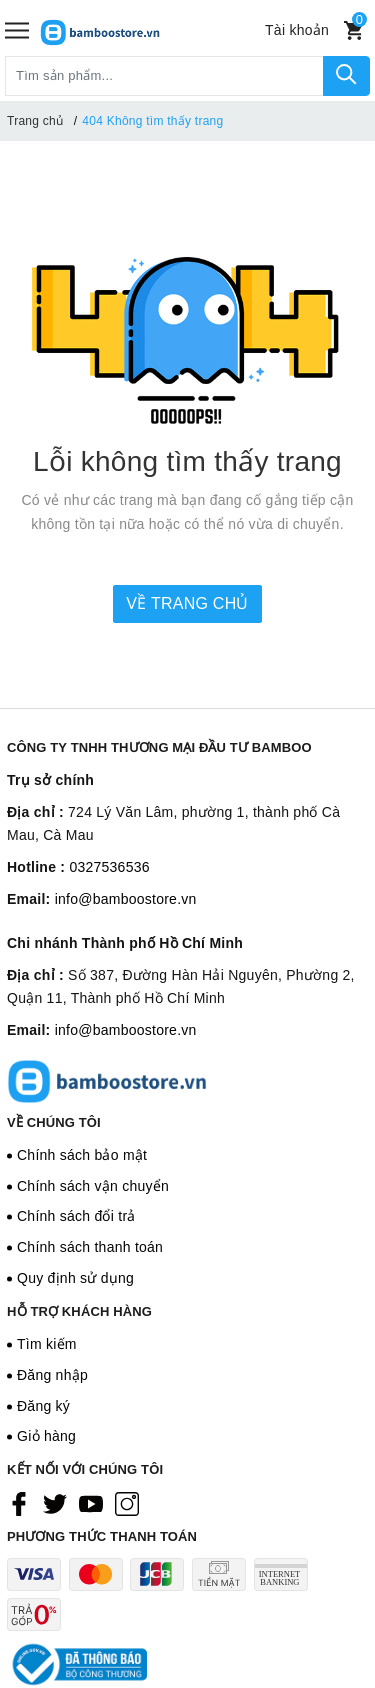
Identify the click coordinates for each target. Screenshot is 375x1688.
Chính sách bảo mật (82, 1155)
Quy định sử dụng (75, 1278)
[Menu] (17, 30)
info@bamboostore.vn (126, 899)
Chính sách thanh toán (90, 1247)
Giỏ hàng (46, 1436)
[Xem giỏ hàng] (353, 30)
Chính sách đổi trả (76, 1216)
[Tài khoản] (297, 30)
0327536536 (109, 867)
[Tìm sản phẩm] (164, 76)
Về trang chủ (187, 603)
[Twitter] (55, 1503)
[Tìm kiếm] (346, 76)
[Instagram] (127, 1503)
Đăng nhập (52, 1375)
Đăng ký (43, 1406)
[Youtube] (91, 1503)
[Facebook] (19, 1503)
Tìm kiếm (47, 1344)
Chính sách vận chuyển (93, 1186)
